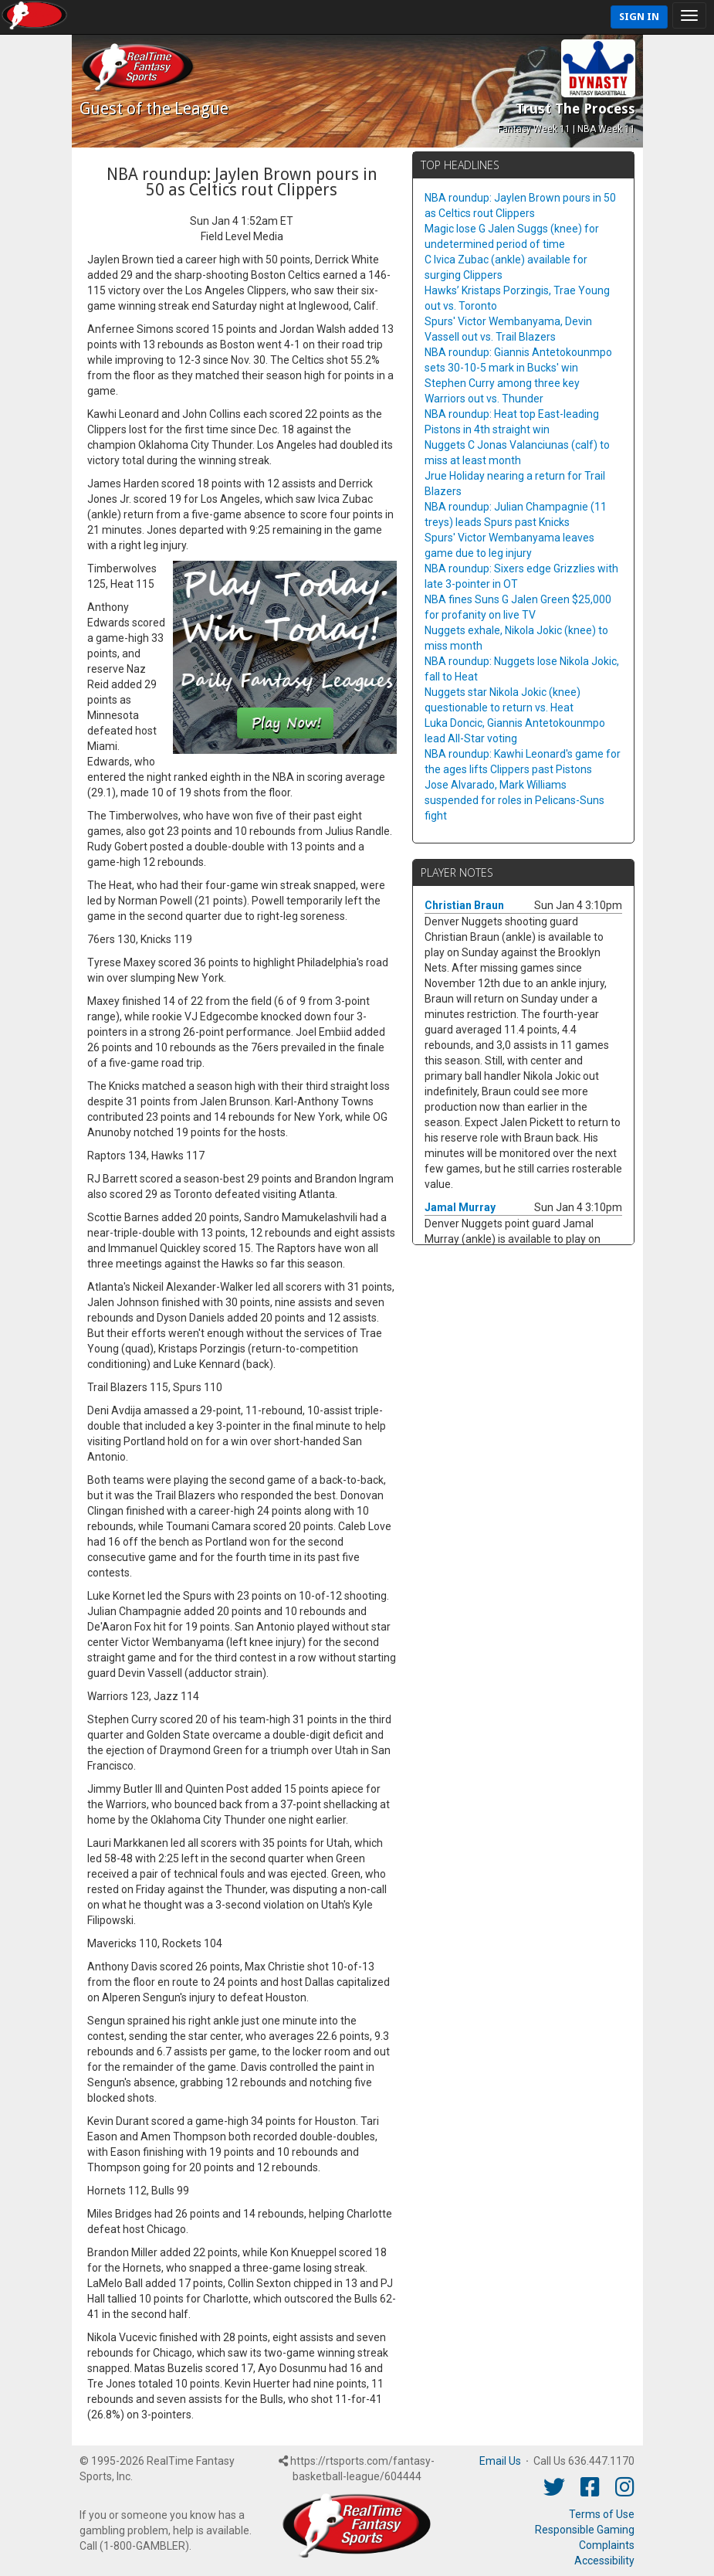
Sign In (639, 16)
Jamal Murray (460, 1207)
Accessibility (604, 2560)
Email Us (500, 2461)
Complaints (606, 2545)
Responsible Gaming (584, 2529)
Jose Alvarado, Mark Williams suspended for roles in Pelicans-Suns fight (514, 800)
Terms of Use (601, 2514)
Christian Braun (464, 905)
